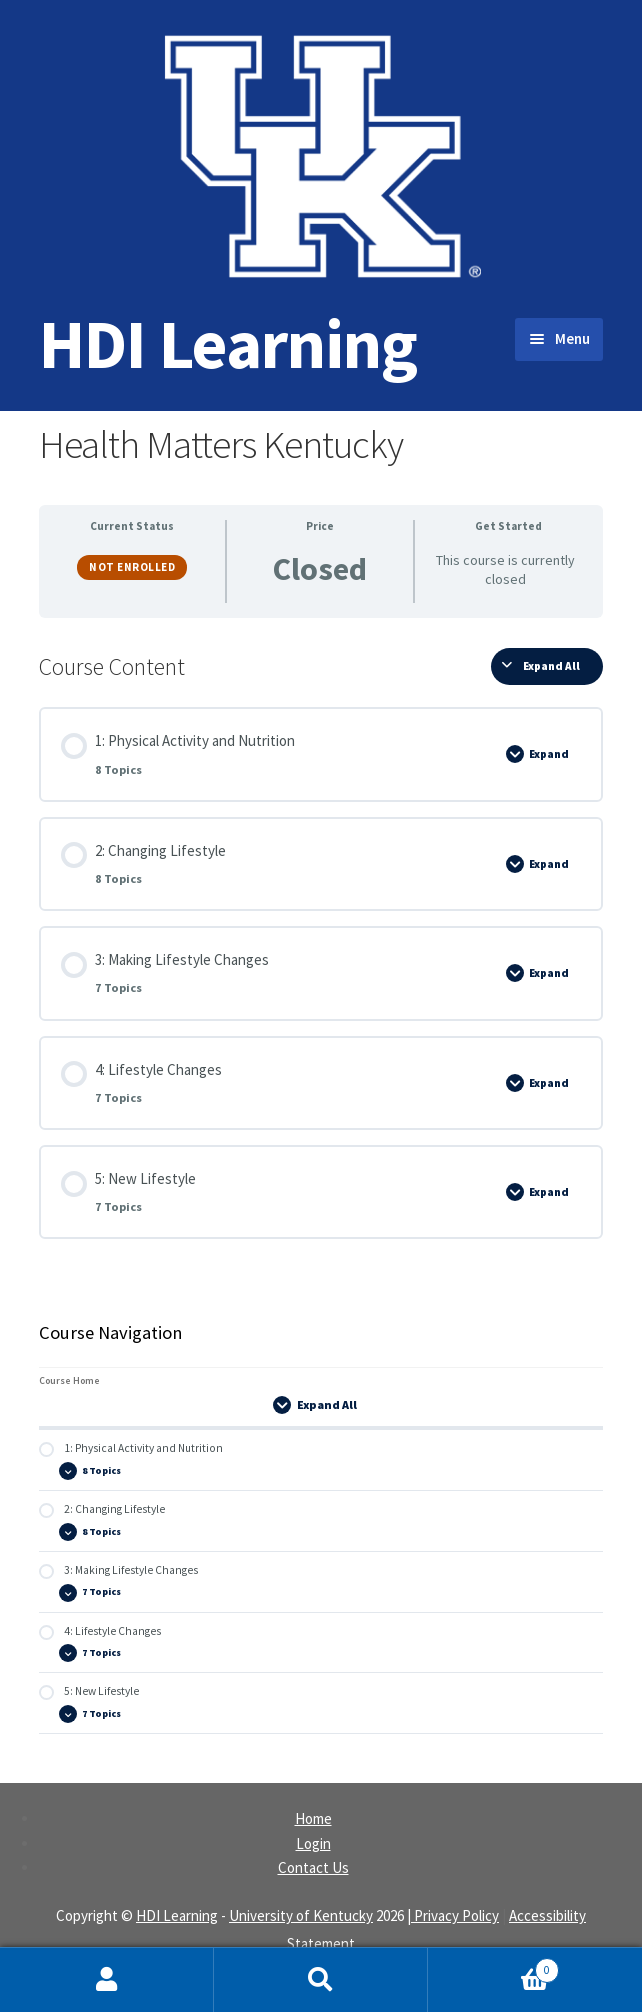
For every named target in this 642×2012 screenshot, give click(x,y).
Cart (493, 1966)
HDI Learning (228, 343)
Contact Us (313, 1867)
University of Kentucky (301, 1915)
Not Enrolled (132, 567)
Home (313, 1818)
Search (321, 1980)
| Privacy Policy (453, 1915)
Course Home (69, 1380)
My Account (107, 1980)
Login (313, 1843)
